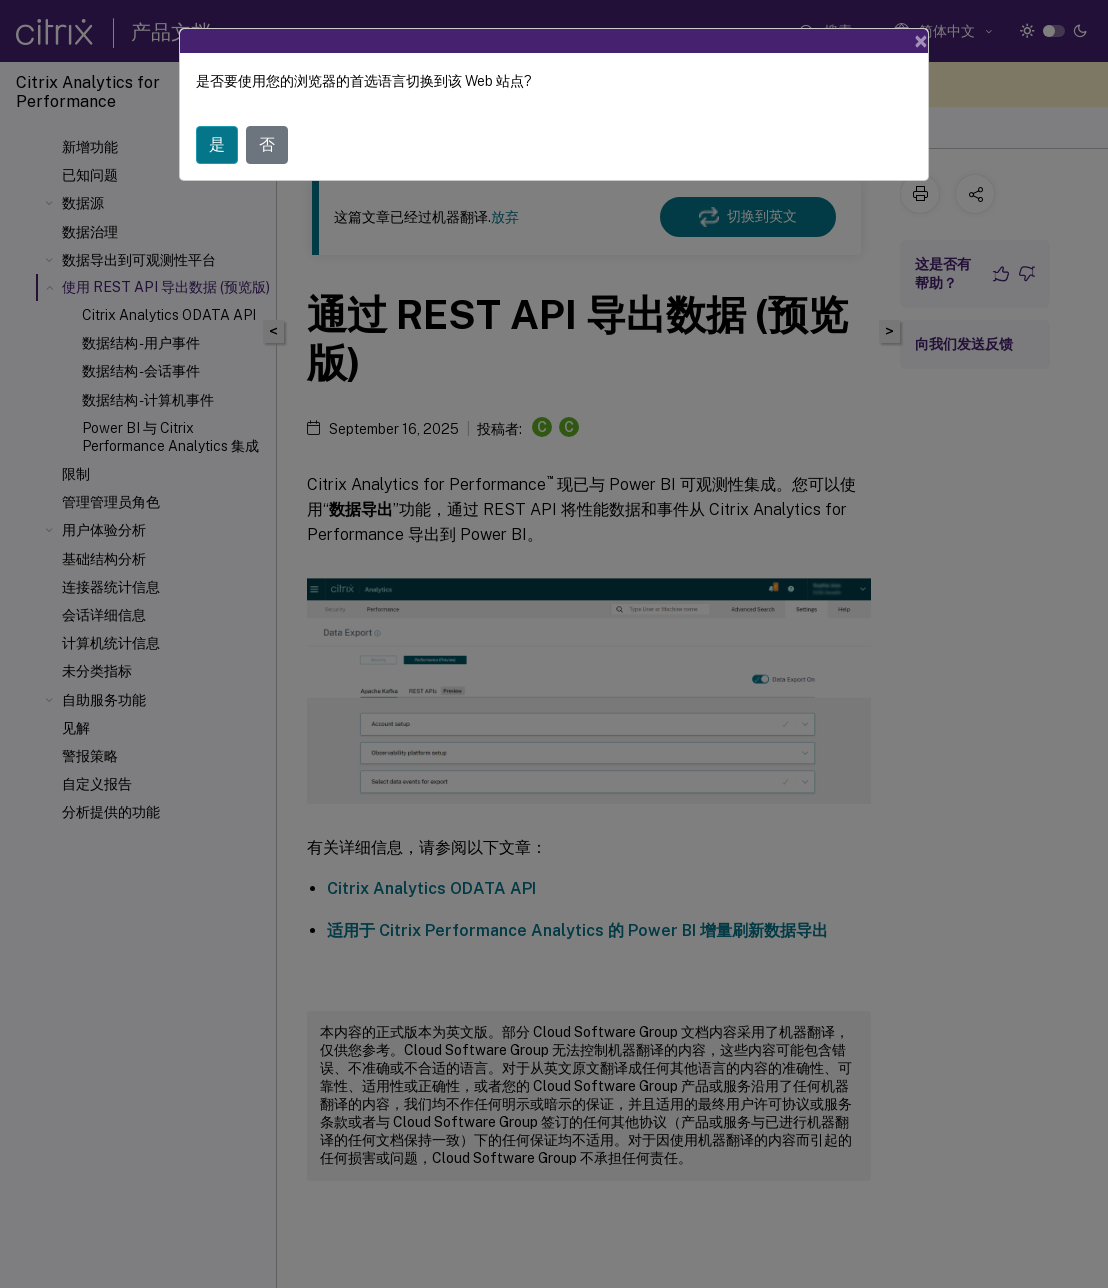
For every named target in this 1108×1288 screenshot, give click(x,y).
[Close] (921, 41)
